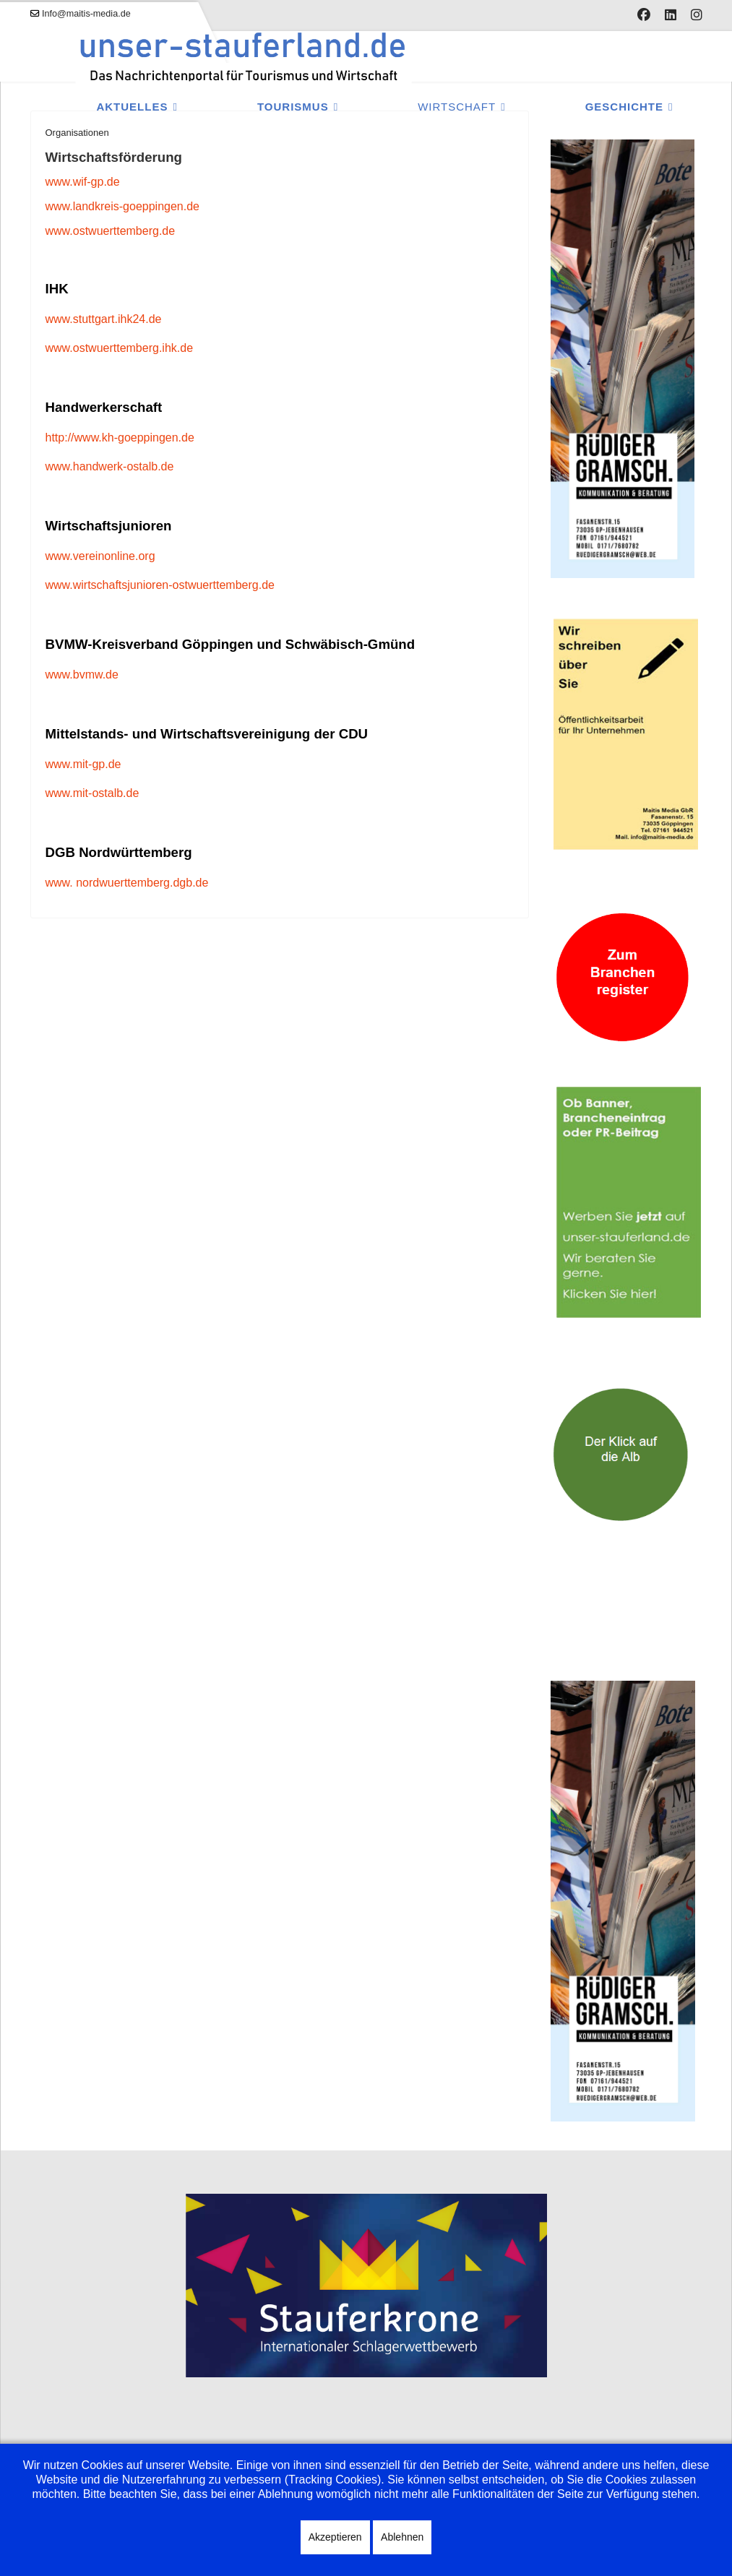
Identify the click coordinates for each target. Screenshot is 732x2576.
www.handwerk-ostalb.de (110, 466)
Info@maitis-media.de (86, 14)
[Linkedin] (670, 15)
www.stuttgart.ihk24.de (104, 319)
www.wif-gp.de (83, 182)
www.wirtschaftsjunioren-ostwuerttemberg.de (160, 585)
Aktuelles (132, 106)
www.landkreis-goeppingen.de (122, 206)
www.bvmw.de (82, 674)
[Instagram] (696, 15)
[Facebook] (643, 15)
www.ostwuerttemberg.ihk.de (120, 348)
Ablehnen (402, 2537)
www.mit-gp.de (83, 764)
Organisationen (77, 132)
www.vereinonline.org (100, 556)
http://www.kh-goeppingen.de (120, 437)
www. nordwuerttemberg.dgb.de (127, 882)
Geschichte (624, 106)
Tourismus (293, 106)
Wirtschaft (457, 106)
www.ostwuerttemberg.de (111, 231)
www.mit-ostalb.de (92, 793)
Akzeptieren (335, 2537)
